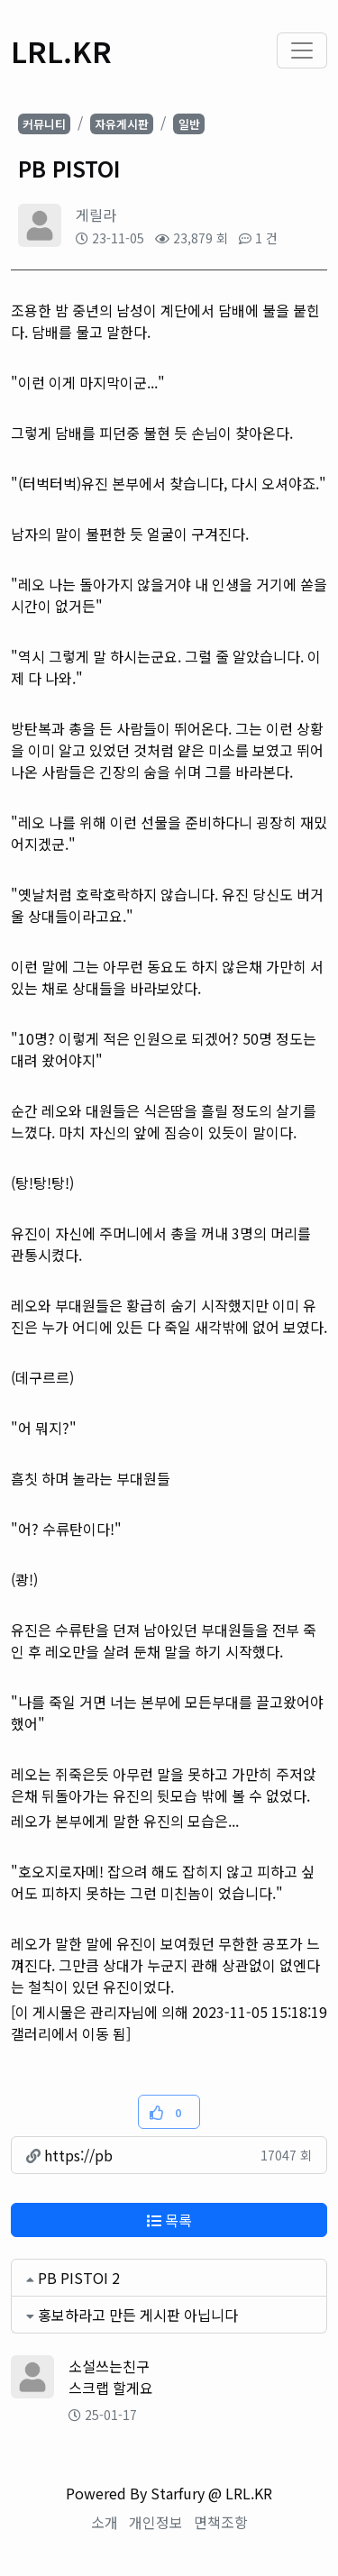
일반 (189, 123)
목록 (169, 2220)
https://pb (69, 2155)
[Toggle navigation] (302, 50)
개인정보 (156, 2522)
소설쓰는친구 (109, 2366)
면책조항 (221, 2522)
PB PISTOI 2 (79, 2277)
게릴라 (96, 214)
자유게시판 (122, 123)
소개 (104, 2522)
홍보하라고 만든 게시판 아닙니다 (138, 2314)
